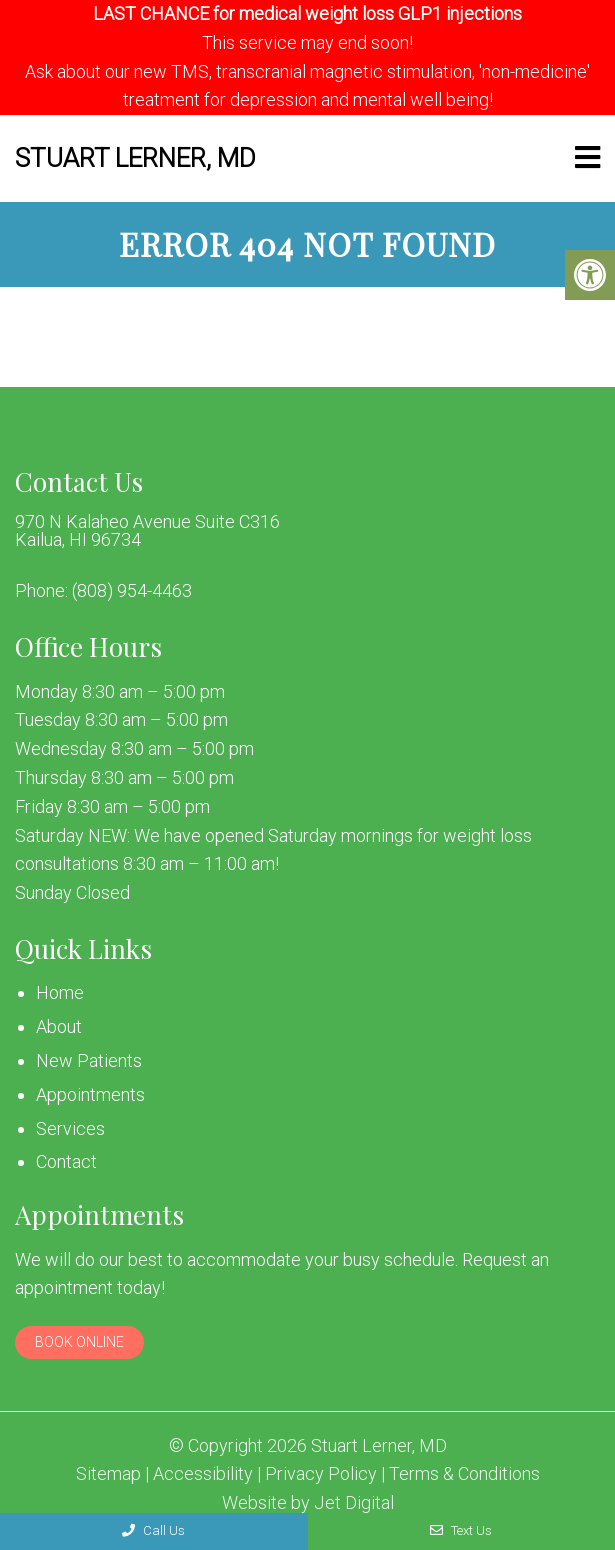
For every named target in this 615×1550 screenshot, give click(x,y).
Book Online (79, 1342)
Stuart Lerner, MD (135, 158)
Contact (66, 1161)
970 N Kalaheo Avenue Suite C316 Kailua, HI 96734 (147, 531)
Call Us (153, 1530)
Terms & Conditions (464, 1474)
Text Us (461, 1530)
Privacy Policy (321, 1474)
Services (70, 1128)
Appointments (90, 1094)
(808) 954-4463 (132, 591)
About (59, 1026)
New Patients (89, 1060)
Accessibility (203, 1474)
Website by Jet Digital (308, 1503)
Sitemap (108, 1474)
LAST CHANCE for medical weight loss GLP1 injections (307, 13)
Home (60, 992)
